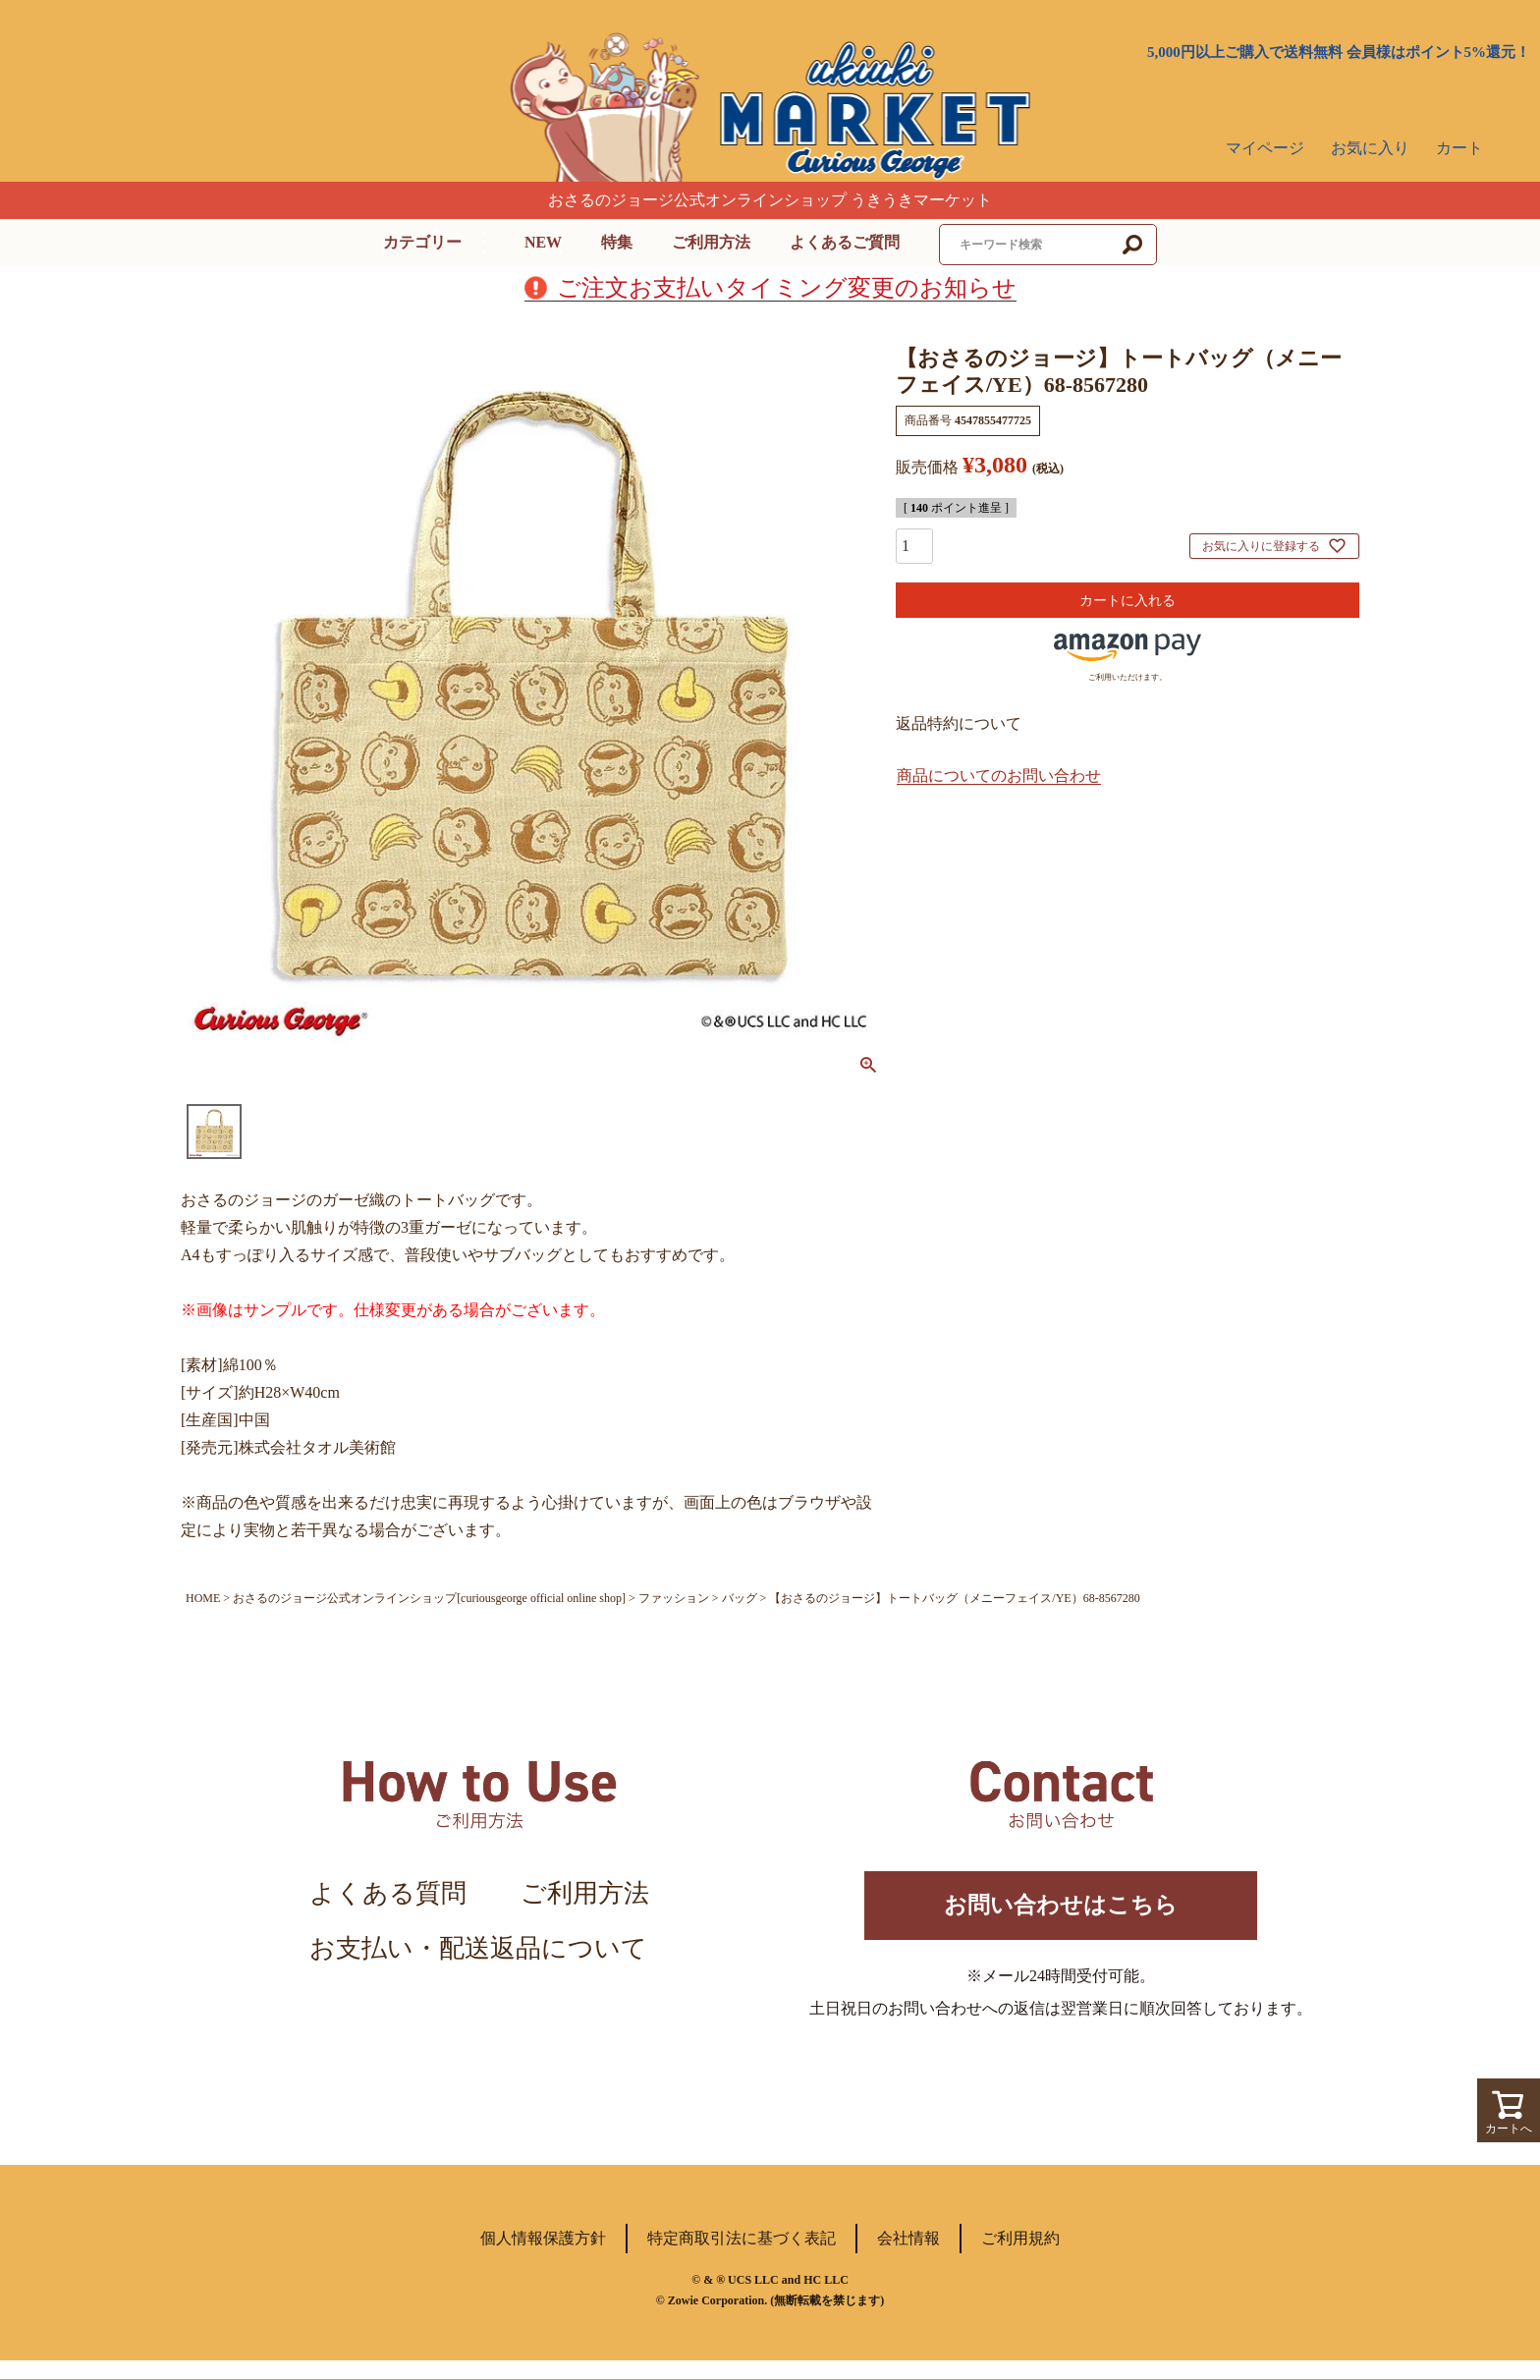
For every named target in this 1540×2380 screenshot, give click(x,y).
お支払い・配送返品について (478, 1948)
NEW (543, 242)
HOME (203, 1598)
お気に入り (1370, 147)
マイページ (1265, 147)
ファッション (673, 1598)
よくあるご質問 (845, 242)
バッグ (739, 1598)
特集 (616, 242)
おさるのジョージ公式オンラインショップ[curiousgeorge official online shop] (429, 1598)
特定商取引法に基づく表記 (741, 2257)
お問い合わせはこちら (1060, 1915)
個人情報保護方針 (543, 2257)
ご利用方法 (711, 242)
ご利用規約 (1020, 2257)
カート (1459, 147)
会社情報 (908, 2257)
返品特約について (958, 723)
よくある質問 (388, 1893)
